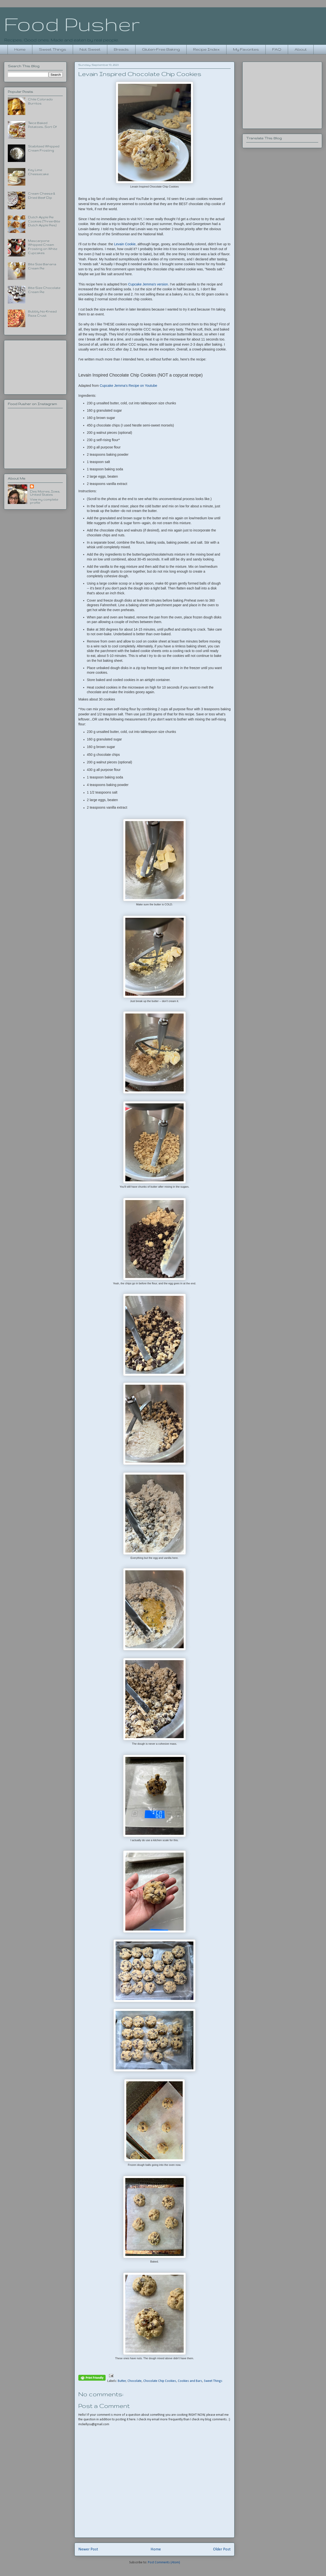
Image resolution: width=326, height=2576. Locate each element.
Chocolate (134, 2381)
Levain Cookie (124, 244)
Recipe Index (206, 49)
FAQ (276, 49)
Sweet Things (52, 49)
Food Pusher (72, 24)
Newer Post (88, 2549)
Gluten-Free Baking (161, 49)
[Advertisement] (35, 366)
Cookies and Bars (190, 2381)
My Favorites (246, 49)
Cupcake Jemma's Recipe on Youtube (128, 386)
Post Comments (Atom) (164, 2562)
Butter (122, 2381)
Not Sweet (90, 49)
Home (20, 49)
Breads (121, 49)
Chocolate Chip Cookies (159, 2381)
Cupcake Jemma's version (148, 284)
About (301, 49)
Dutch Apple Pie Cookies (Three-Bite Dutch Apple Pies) (44, 221)
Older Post (222, 2549)
